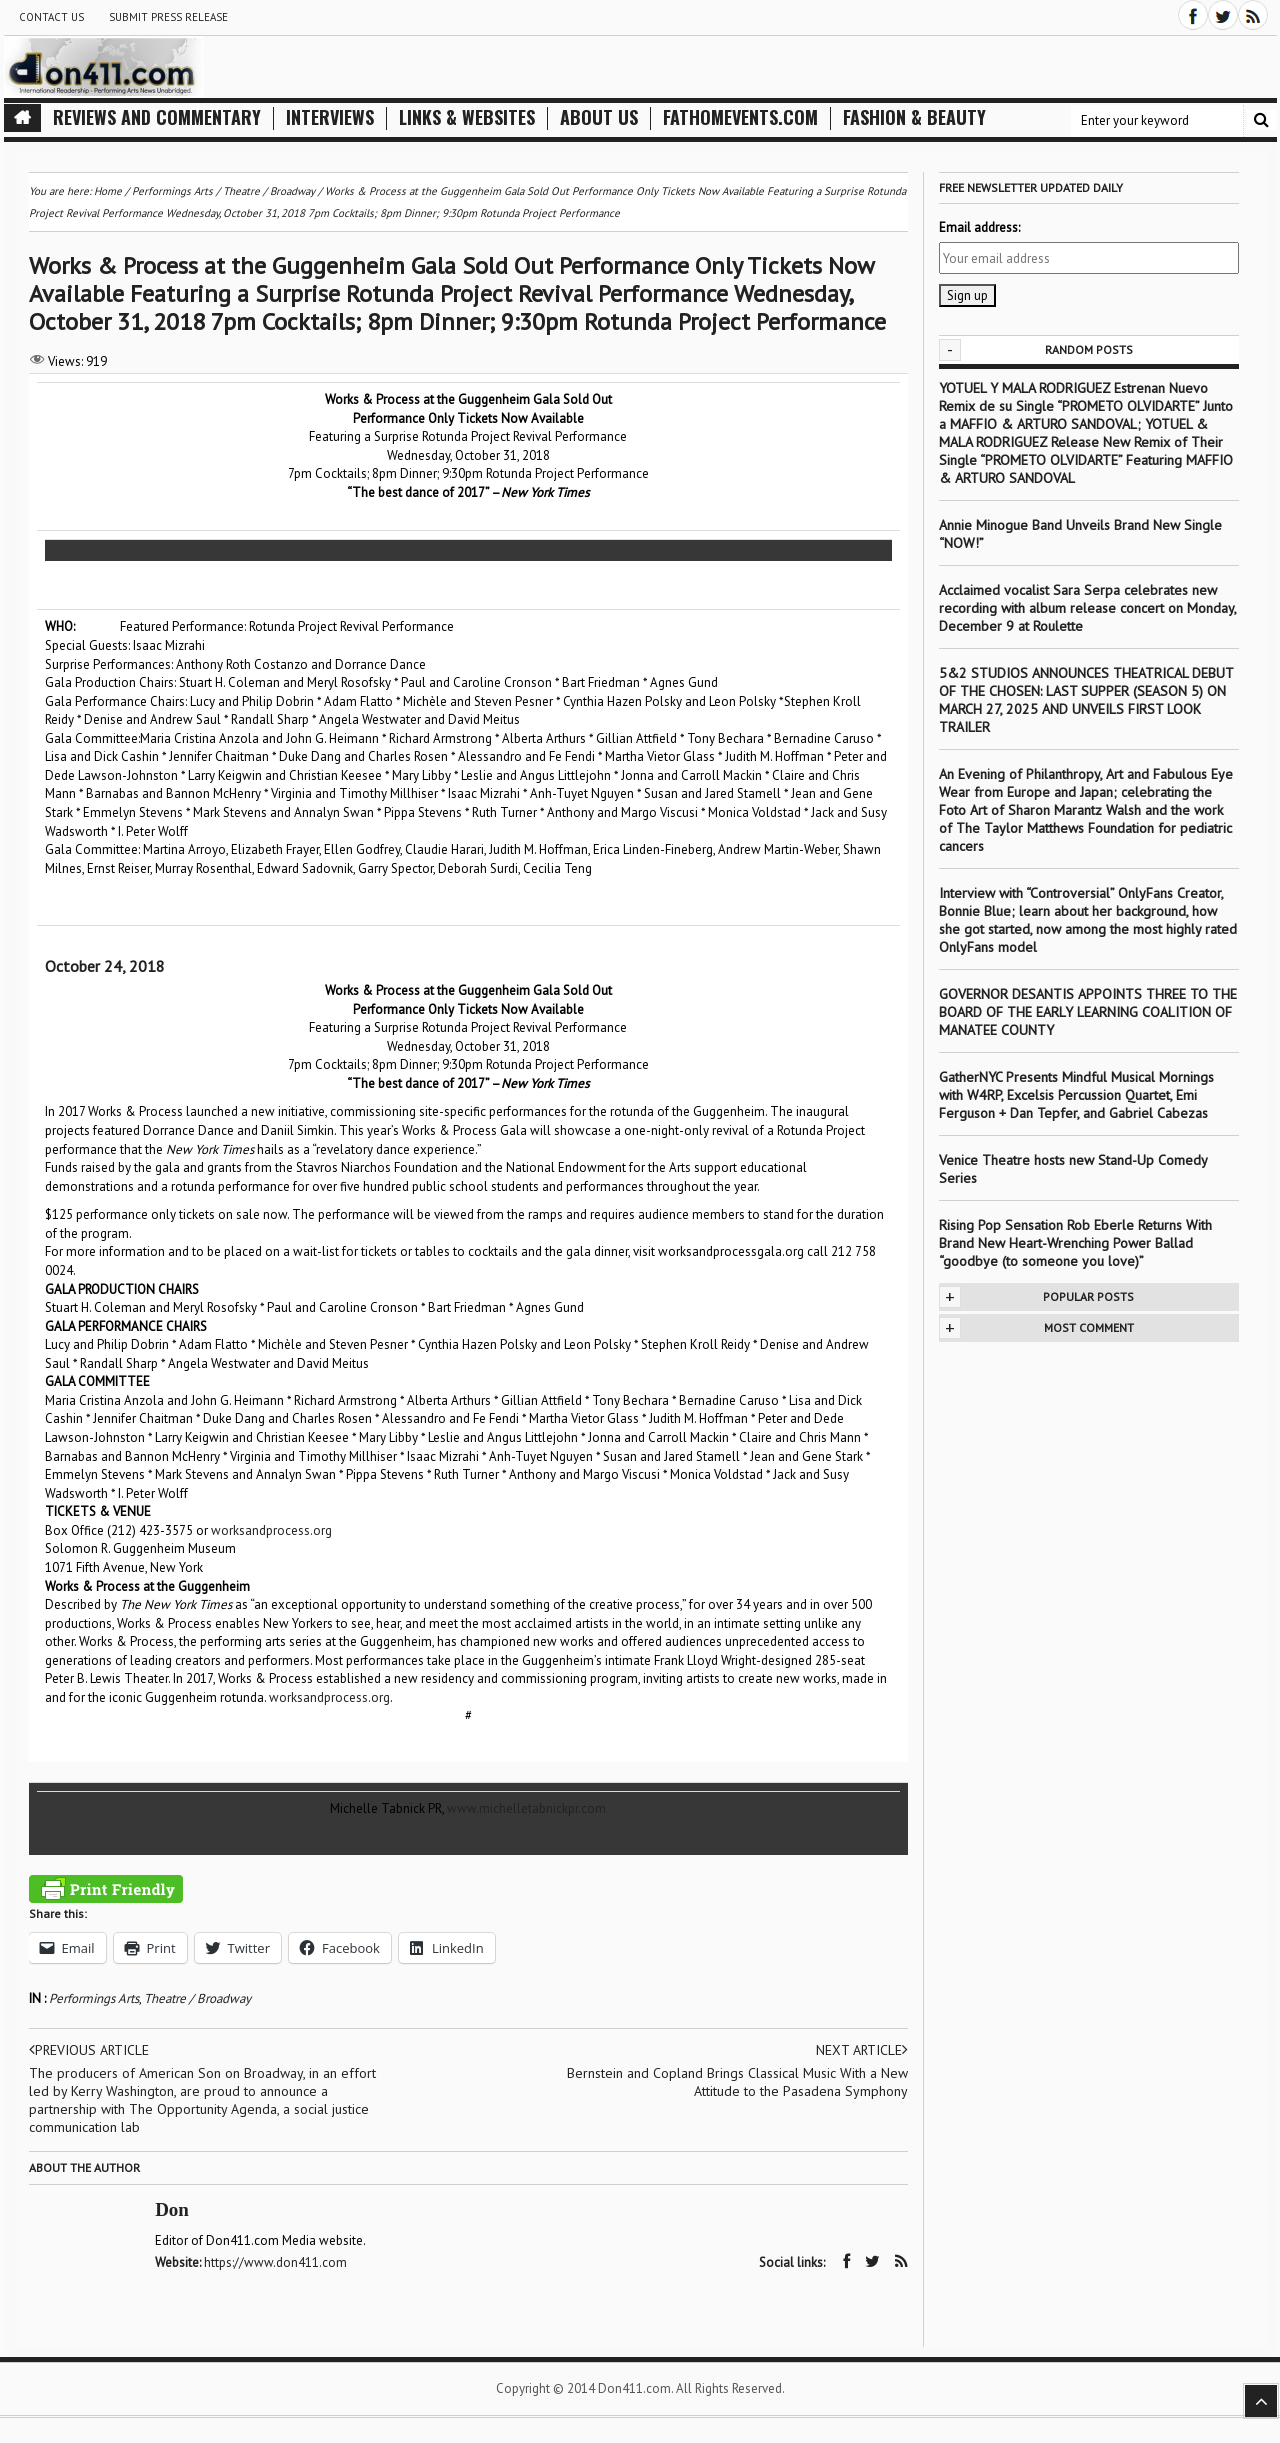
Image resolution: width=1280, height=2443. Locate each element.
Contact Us (51, 17)
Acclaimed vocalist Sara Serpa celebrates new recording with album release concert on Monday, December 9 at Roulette (1087, 608)
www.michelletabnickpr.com (526, 1808)
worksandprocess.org (271, 1530)
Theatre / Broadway (197, 1998)
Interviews (330, 117)
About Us (599, 117)
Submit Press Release (168, 17)
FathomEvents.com (740, 117)
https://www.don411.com (276, 2262)
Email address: (979, 227)
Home (108, 191)
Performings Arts (94, 1998)
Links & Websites (467, 117)
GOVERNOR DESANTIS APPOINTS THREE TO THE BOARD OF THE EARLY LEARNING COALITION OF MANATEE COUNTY (1088, 1012)
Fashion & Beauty (914, 117)
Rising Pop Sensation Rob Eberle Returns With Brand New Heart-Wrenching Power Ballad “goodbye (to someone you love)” (1075, 1243)
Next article (861, 2050)
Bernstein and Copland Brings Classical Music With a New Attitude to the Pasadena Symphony (737, 2082)
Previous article (90, 2050)
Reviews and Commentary (157, 117)
